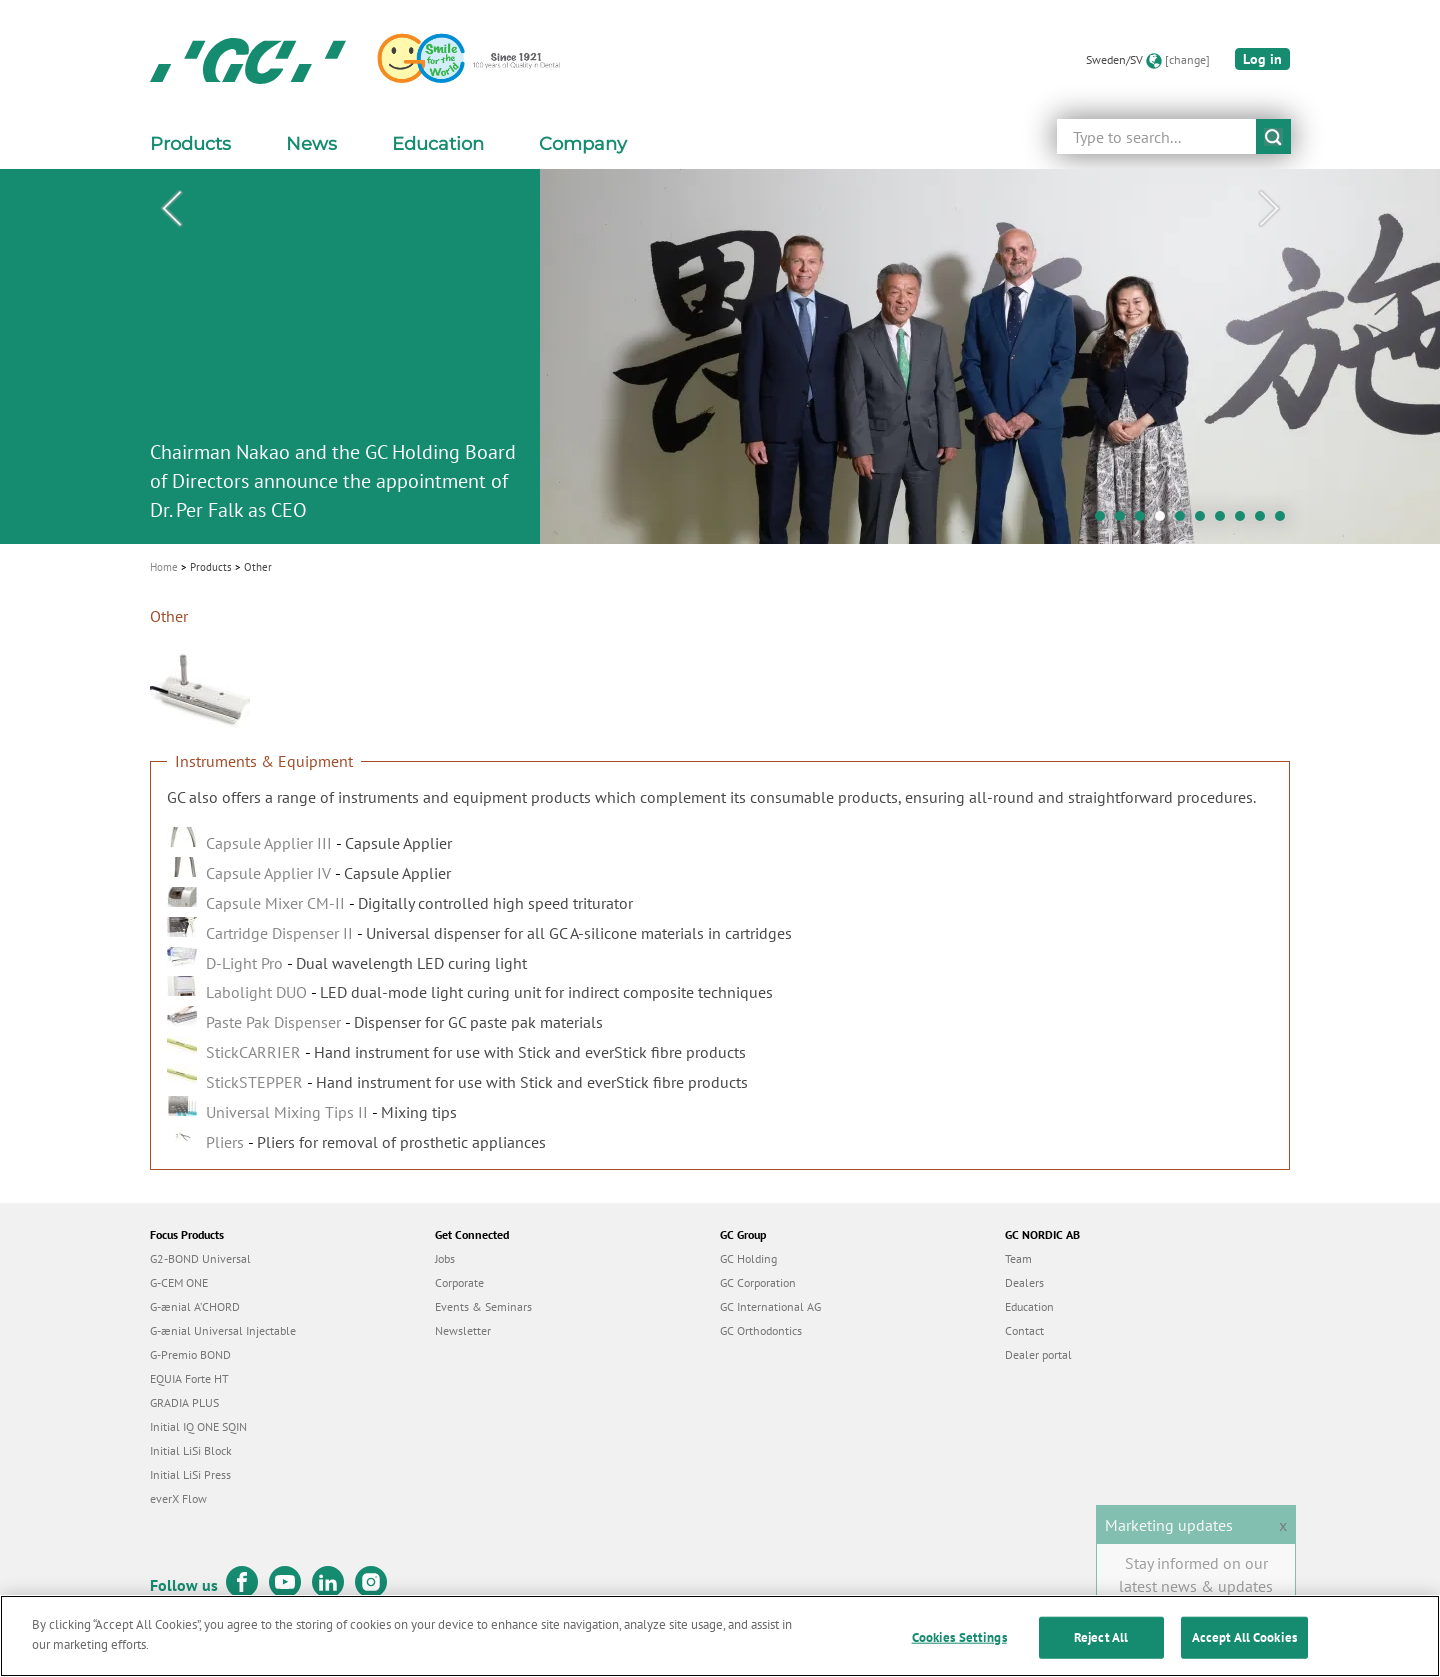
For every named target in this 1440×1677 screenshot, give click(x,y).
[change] (1187, 59)
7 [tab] (1225, 521)
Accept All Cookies (1244, 1647)
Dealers (1024, 1282)
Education (1029, 1306)
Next (1269, 209)
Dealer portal (1038, 1354)
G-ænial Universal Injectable (223, 1330)
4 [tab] (1165, 521)
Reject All (1101, 1647)
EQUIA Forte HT (189, 1378)
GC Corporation (758, 1282)
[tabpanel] (720, 356)
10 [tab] (1285, 521)
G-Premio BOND (190, 1354)
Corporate (459, 1282)
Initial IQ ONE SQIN (198, 1426)
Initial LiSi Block (191, 1450)
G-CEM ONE (179, 1282)
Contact (1024, 1330)
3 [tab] (1145, 521)
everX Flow (178, 1498)
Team (1018, 1258)
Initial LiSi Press (190, 1474)
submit (1273, 136)
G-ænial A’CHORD (195, 1306)
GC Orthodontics (761, 1330)
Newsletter (463, 1330)
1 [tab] (1105, 521)
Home (164, 567)
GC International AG (770, 1306)
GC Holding (748, 1258)
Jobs (445, 1258)
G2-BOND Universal (200, 1258)
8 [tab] (1245, 521)
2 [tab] (1125, 521)
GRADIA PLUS (184, 1402)
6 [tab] (1205, 521)
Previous (171, 209)
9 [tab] (1265, 521)
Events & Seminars (483, 1306)
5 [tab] (1185, 521)
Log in (1262, 59)
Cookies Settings (959, 1647)
